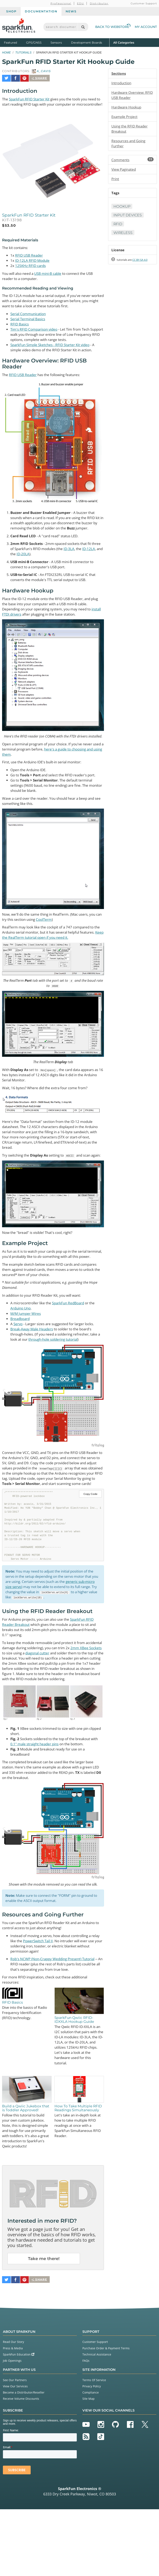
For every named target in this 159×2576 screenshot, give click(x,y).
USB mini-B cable (53, 277)
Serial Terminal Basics (29, 324)
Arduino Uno (21, 1352)
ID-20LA (41, 567)
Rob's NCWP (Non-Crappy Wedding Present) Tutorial (55, 2023)
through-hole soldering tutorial (68, 1384)
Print (115, 181)
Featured (14, 42)
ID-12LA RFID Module (33, 264)
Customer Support (144, 3)
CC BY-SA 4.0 (143, 263)
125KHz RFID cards (31, 269)
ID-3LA (83, 562)
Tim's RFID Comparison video (35, 335)
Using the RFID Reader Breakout (130, 130)
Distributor (99, 3)
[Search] (83, 27)
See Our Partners (15, 2447)
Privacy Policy (91, 2453)
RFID (118, 226)
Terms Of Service (94, 2447)
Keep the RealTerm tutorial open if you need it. (59, 966)
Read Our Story (13, 2409)
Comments (132, 161)
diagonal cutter (75, 1707)
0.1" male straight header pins (45, 1805)
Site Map (88, 2466)
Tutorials (23, 52)
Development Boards (86, 42)
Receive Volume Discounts (21, 2466)
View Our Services (15, 2453)
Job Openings (12, 2427)
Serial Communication (29, 319)
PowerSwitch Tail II (50, 2005)
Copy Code (90, 1546)
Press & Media (13, 2415)
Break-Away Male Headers (33, 1374)
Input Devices (128, 218)
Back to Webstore (112, 27)
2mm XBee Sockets (18, 1707)
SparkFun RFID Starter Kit (31, 96)
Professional (61, 3)
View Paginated (124, 171)
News (71, 11)
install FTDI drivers (32, 629)
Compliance (90, 2459)
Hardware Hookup (127, 107)
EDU (80, 3)
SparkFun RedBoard (72, 1347)
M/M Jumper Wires (26, 1358)
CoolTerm (62, 947)
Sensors (56, 42)
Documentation (41, 11)
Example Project (125, 117)
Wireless (123, 235)
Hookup (122, 209)
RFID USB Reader (30, 259)
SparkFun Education (18, 2421)
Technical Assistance (96, 2421)
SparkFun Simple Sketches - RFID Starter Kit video (53, 351)
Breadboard (20, 1363)
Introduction (122, 83)
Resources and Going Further (129, 145)
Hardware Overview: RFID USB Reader (129, 95)
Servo (18, 1368)
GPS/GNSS (34, 42)
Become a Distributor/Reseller (24, 2459)
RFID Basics (20, 329)
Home (6, 52)
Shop (11, 11)
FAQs (85, 2427)
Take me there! (44, 2327)
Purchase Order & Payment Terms (106, 2415)
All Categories (123, 42)
